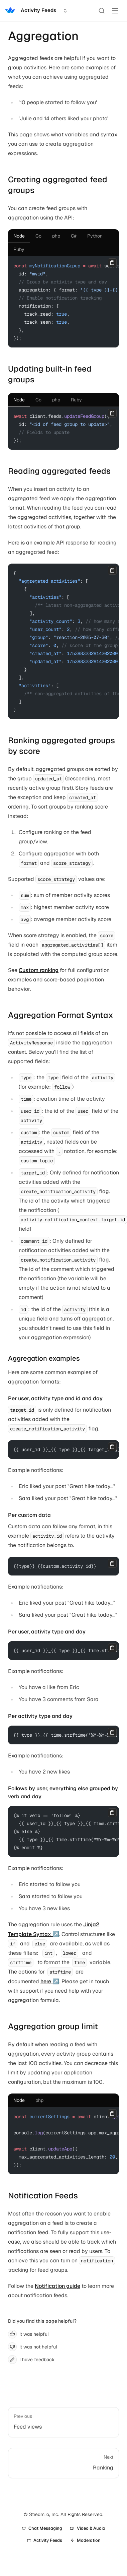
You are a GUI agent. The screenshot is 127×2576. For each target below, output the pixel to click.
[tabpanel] (63, 301)
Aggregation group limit (53, 2026)
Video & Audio (87, 2528)
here (45, 1981)
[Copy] (112, 263)
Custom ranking (38, 970)
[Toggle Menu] (115, 10)
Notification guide (57, 2286)
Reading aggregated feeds (59, 471)
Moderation (85, 2540)
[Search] (101, 10)
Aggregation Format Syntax (60, 1015)
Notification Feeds (43, 2195)
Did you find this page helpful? (42, 2321)
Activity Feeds (44, 2540)
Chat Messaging (42, 2528)
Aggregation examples (44, 1358)
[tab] (19, 236)
